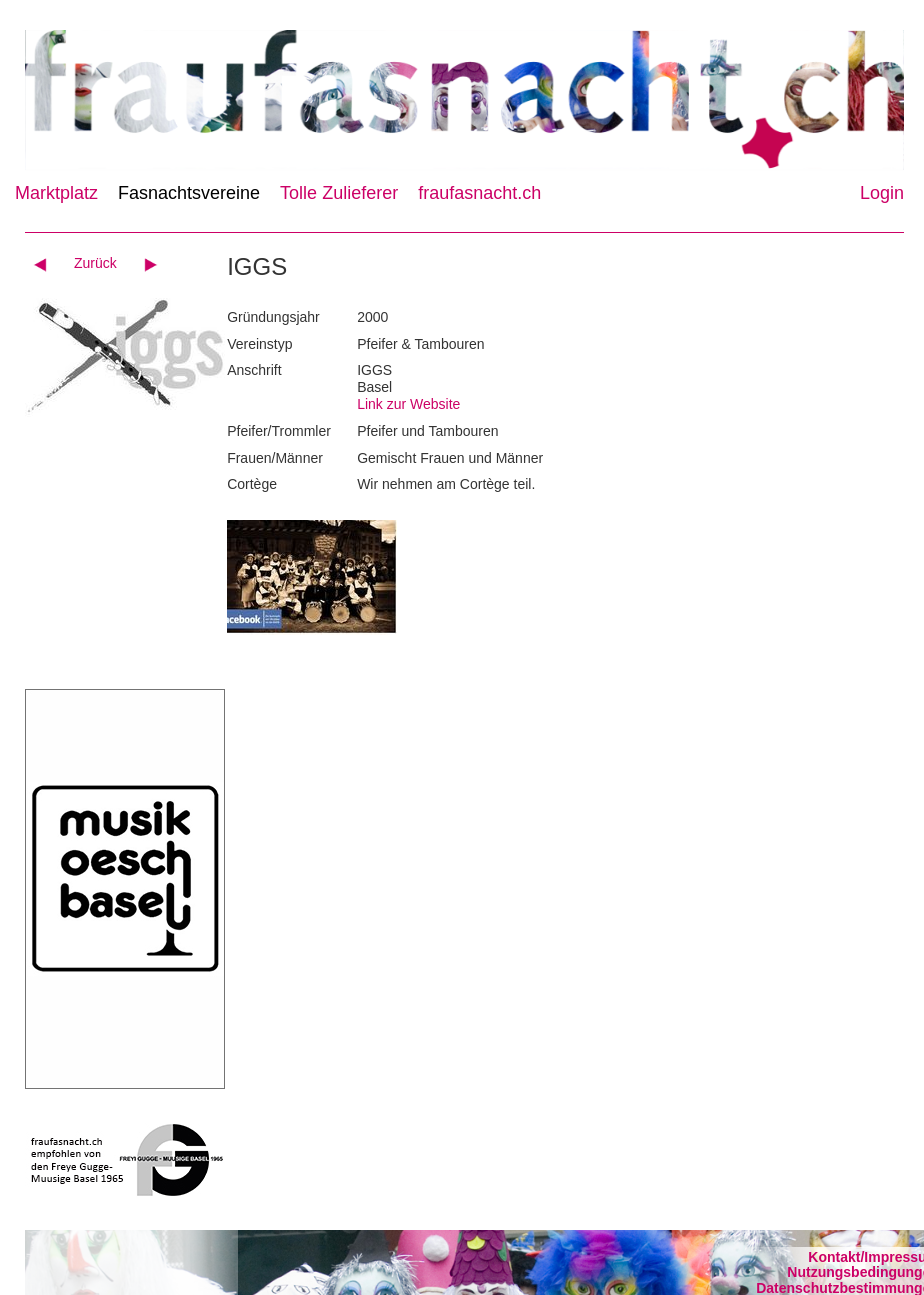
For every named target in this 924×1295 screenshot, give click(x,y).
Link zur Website (408, 404)
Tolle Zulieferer (339, 193)
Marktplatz (56, 193)
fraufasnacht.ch (479, 193)
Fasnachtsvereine (189, 193)
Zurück (95, 263)
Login (882, 193)
